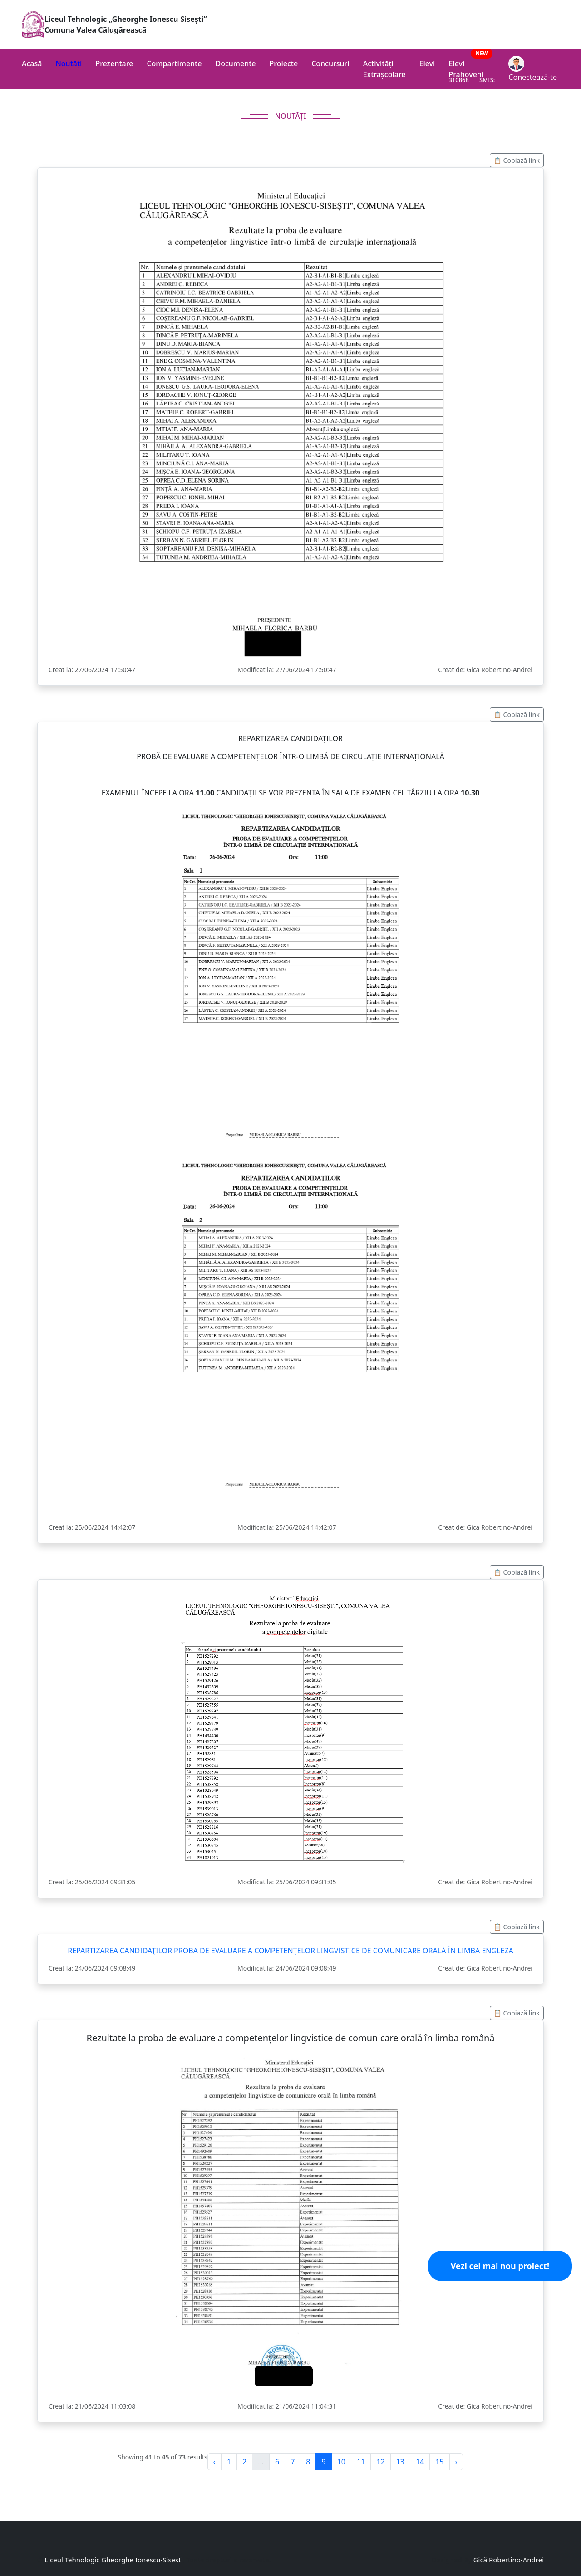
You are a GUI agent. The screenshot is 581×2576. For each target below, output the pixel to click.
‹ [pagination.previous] (214, 2462)
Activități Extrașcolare (384, 69)
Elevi (427, 63)
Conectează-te (532, 69)
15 (439, 2462)
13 (400, 2462)
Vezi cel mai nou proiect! (500, 2265)
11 (361, 2462)
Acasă (32, 63)
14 (420, 2462)
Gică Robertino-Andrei (508, 2559)
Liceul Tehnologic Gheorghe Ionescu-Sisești (113, 2559)
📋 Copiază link (517, 160)
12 (380, 2462)
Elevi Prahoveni (471, 66)
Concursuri (330, 63)
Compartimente (174, 63)
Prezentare (114, 63)
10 (341, 2462)
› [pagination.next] (456, 2462)
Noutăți (68, 63)
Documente (235, 63)
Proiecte (283, 63)
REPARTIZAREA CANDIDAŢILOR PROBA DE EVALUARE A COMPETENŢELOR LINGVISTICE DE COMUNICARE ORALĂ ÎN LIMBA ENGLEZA (290, 1951)
